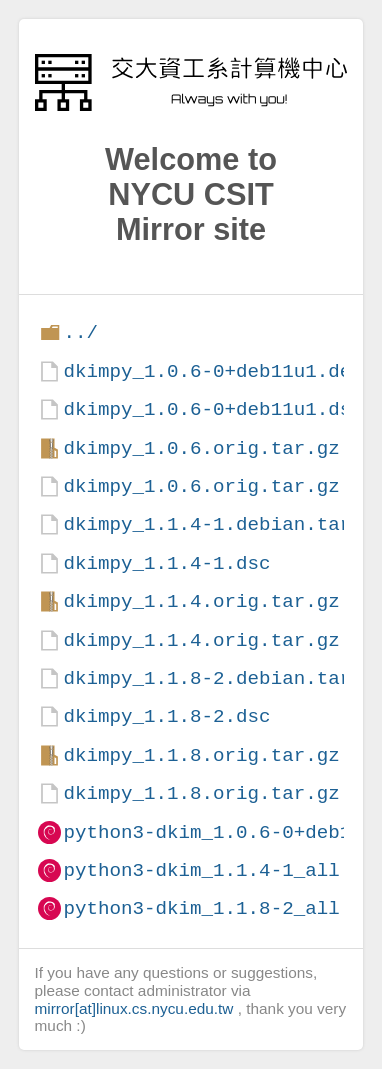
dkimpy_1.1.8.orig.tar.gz (201, 755)
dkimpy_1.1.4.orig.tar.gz (201, 601)
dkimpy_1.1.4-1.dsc (166, 563)
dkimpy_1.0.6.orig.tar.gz (201, 448)
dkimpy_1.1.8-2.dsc (166, 716)
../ (80, 332)
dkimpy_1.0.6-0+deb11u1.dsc (212, 409)
